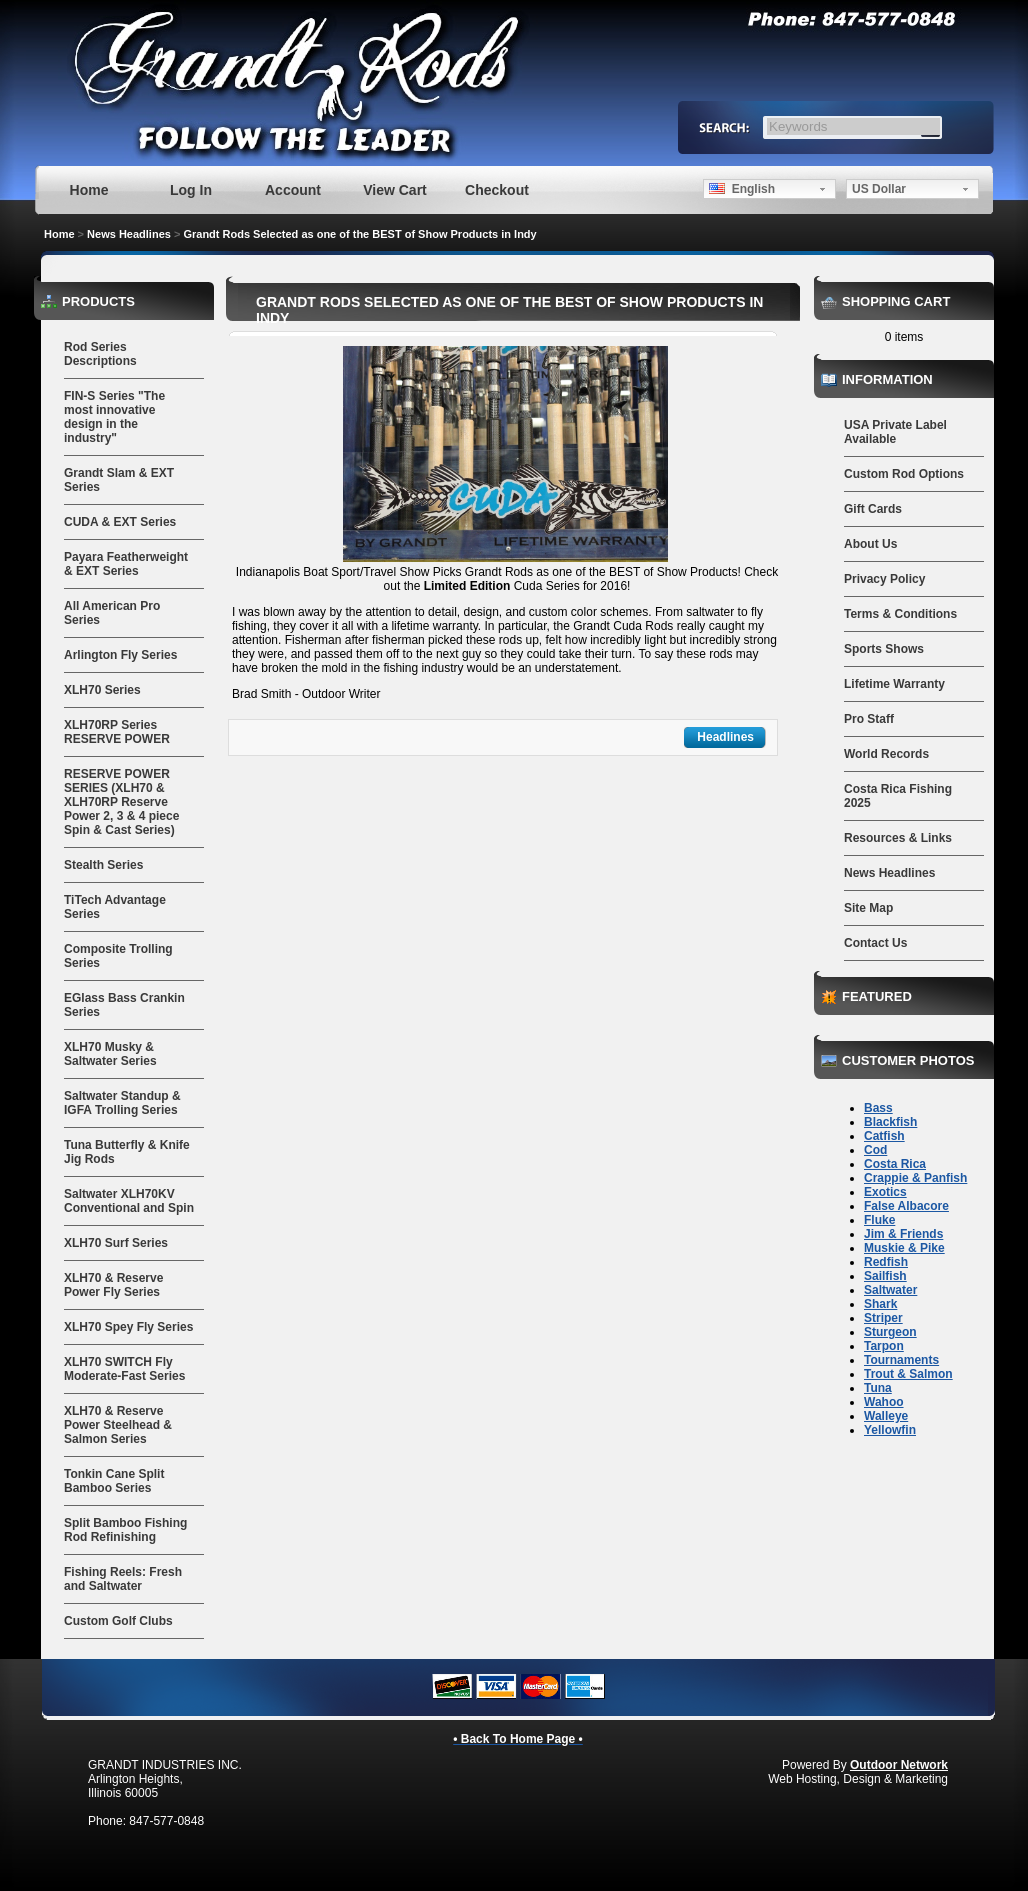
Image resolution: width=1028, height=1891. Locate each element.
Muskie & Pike (904, 1248)
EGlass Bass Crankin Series (124, 1005)
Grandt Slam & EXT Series (119, 480)
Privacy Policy (884, 579)
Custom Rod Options (904, 474)
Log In (191, 190)
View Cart (395, 190)
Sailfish (885, 1276)
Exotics (885, 1192)
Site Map (868, 908)
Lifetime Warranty (894, 684)
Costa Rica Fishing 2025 (898, 796)
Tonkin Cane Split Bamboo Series (114, 1481)
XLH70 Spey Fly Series (128, 1327)
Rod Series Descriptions (100, 354)
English (742, 189)
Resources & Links (898, 838)
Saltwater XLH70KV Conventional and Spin (129, 1201)
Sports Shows (884, 649)
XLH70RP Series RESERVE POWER (117, 732)
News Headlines (129, 234)
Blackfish (890, 1122)
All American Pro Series (112, 613)
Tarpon (884, 1346)
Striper (883, 1318)
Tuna (878, 1388)
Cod (875, 1150)
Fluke (879, 1220)
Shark (880, 1304)
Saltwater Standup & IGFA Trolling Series (122, 1103)
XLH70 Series (102, 690)
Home (89, 190)
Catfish (884, 1136)
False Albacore (906, 1206)
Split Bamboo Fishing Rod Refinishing (125, 1530)
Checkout (497, 190)
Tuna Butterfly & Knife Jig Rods (127, 1152)
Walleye (886, 1416)
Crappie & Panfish (915, 1178)
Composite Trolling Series (118, 956)
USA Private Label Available (895, 432)
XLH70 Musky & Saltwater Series (110, 1054)
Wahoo (884, 1402)
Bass (878, 1108)
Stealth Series (103, 865)
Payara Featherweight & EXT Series (126, 564)
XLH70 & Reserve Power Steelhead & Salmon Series (118, 1425)
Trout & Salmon (908, 1374)
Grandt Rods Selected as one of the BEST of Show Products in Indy (359, 234)
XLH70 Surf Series (116, 1243)
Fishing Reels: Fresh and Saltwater (123, 1579)
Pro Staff (869, 719)
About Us (870, 544)
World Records (886, 754)
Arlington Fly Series (120, 655)
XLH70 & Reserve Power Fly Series (113, 1285)
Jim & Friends (903, 1234)
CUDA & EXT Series (120, 522)
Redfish (886, 1262)
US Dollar (879, 189)
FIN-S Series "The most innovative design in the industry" (114, 417)
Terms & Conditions (900, 614)
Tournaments (901, 1360)
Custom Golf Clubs (118, 1621)
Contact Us (875, 943)
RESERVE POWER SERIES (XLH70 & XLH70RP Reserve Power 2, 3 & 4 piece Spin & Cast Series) (121, 802)
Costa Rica (895, 1164)
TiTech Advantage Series (115, 907)
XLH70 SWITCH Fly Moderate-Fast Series (124, 1369)
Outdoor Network (899, 1765)
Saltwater (890, 1290)
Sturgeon (890, 1332)
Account (293, 190)
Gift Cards (873, 509)
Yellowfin (890, 1430)
